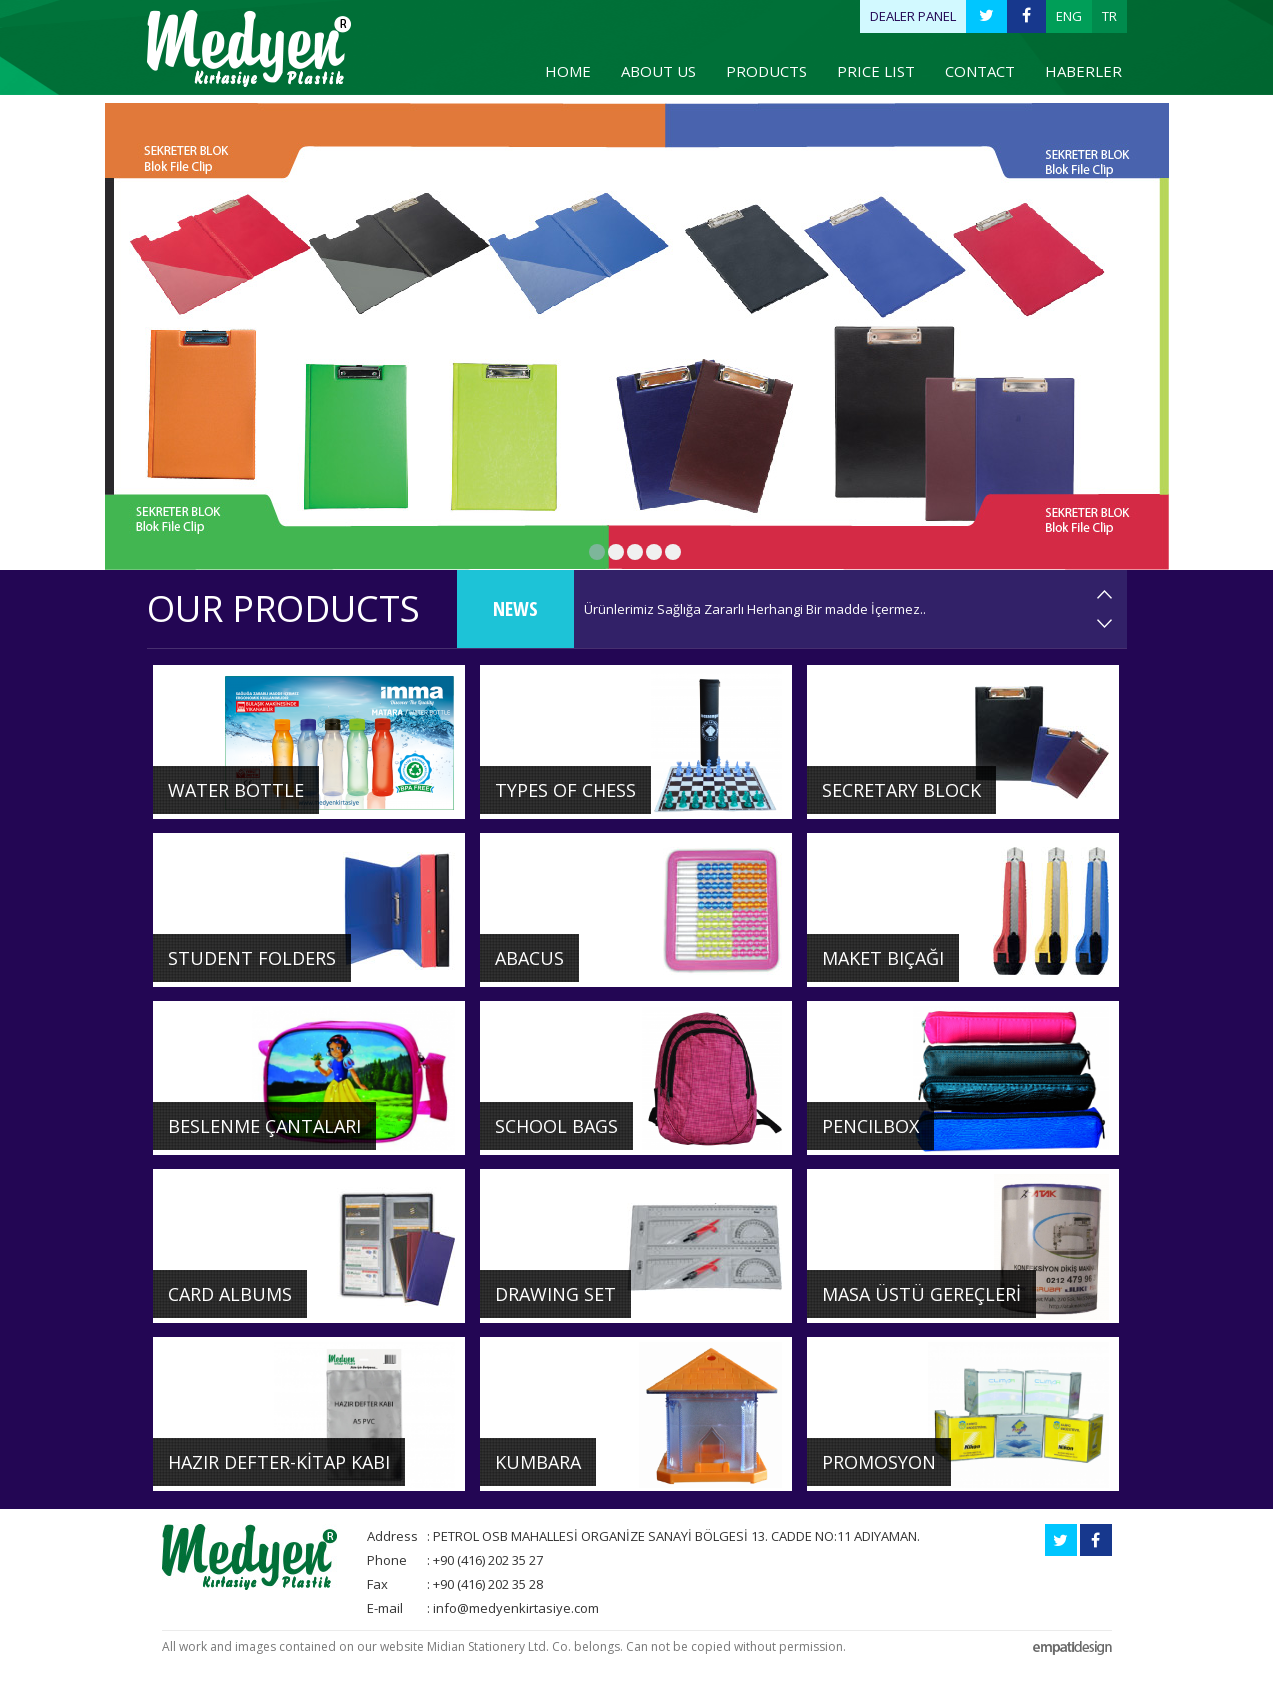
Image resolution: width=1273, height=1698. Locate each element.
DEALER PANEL (913, 16)
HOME (568, 71)
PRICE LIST (876, 71)
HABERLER (1083, 71)
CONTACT (980, 71)
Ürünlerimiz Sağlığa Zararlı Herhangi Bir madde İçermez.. (755, 609)
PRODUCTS (766, 71)
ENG (1069, 16)
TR (1109, 16)
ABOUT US (658, 71)
